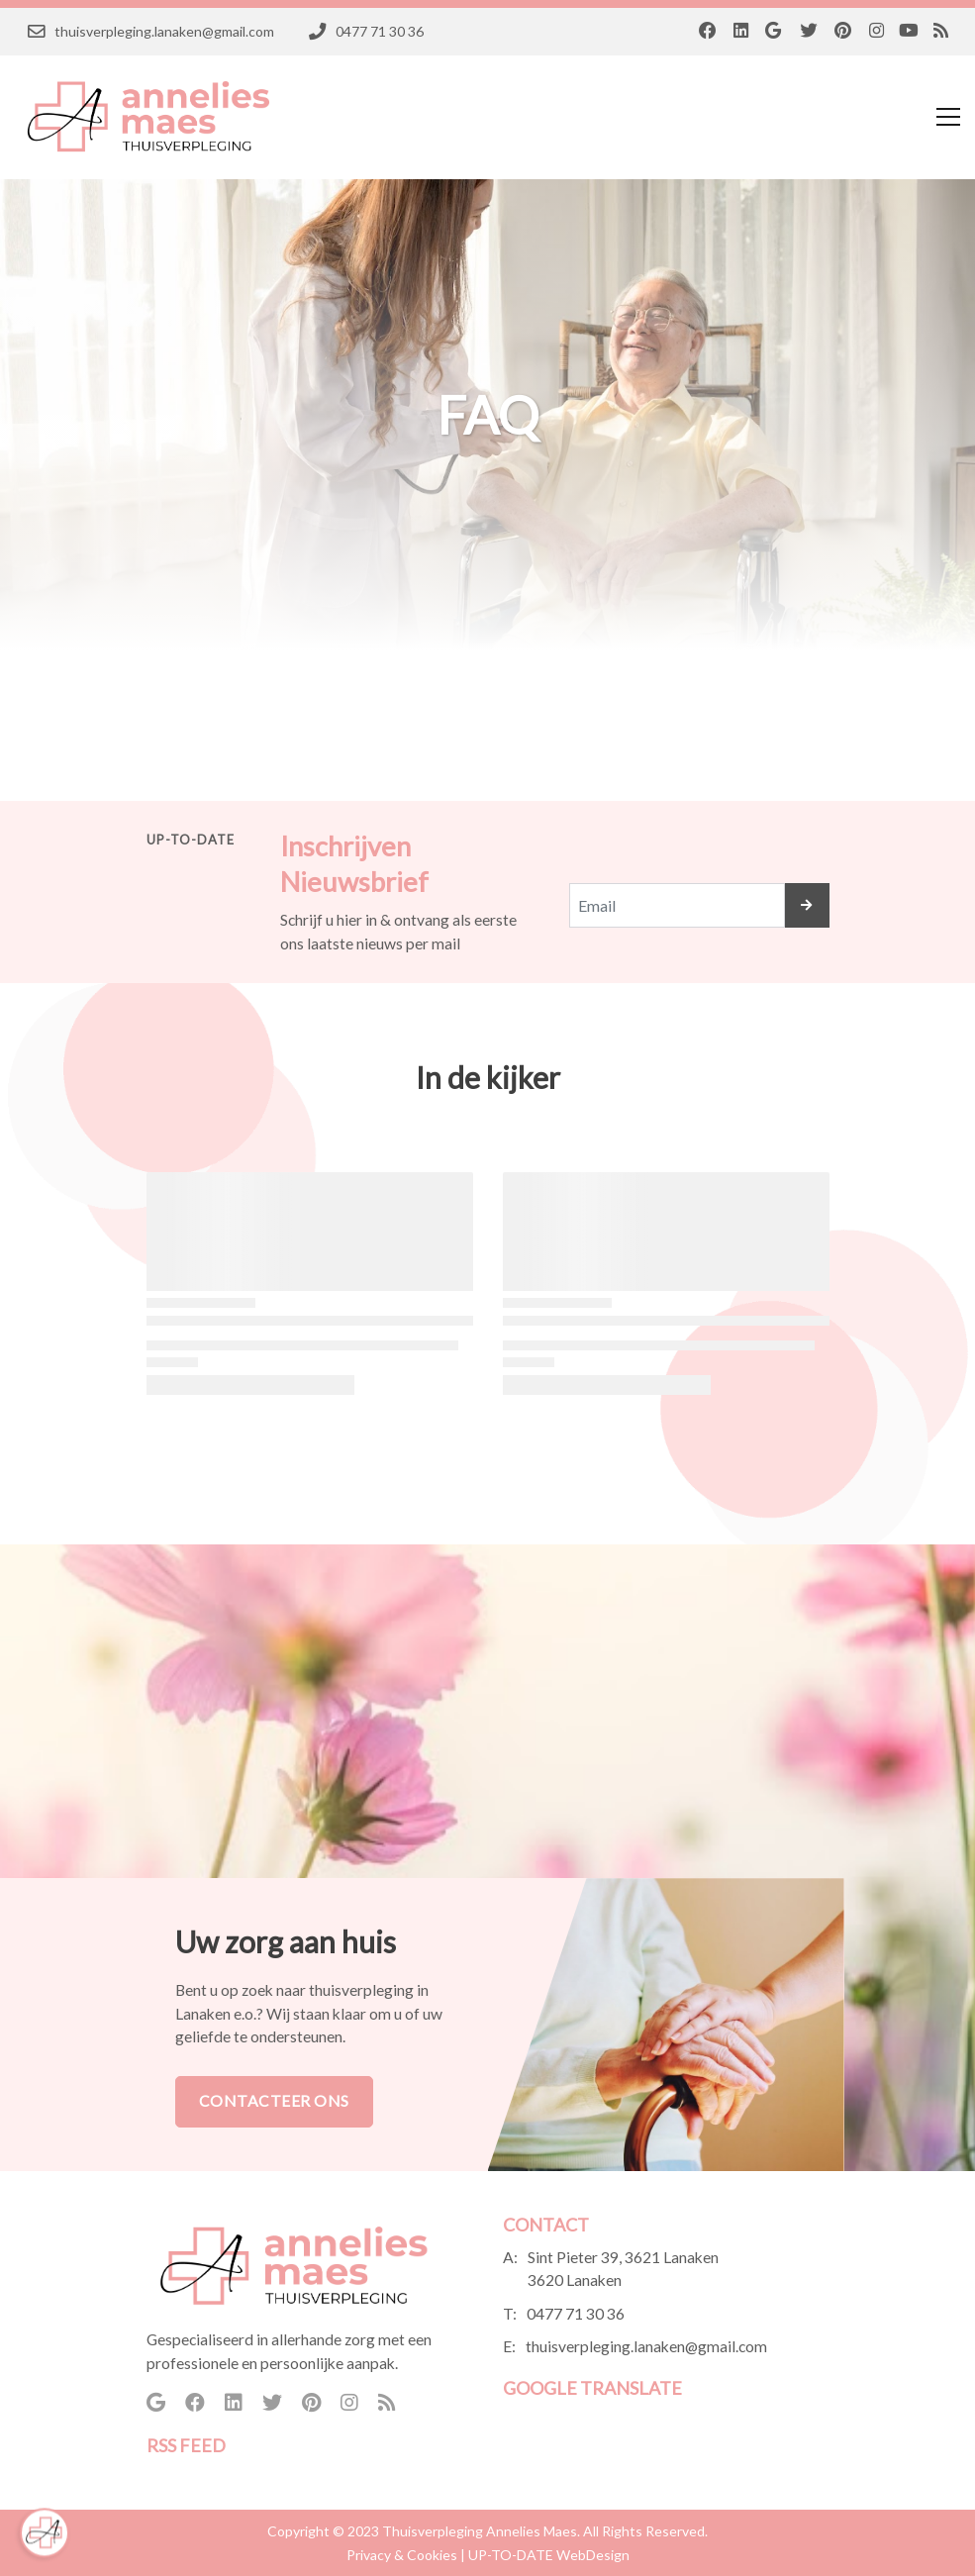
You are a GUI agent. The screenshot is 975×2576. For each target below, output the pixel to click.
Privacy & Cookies (401, 2554)
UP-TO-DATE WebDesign (549, 2554)
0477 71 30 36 (576, 2314)
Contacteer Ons (274, 2101)
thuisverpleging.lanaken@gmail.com (646, 2346)
